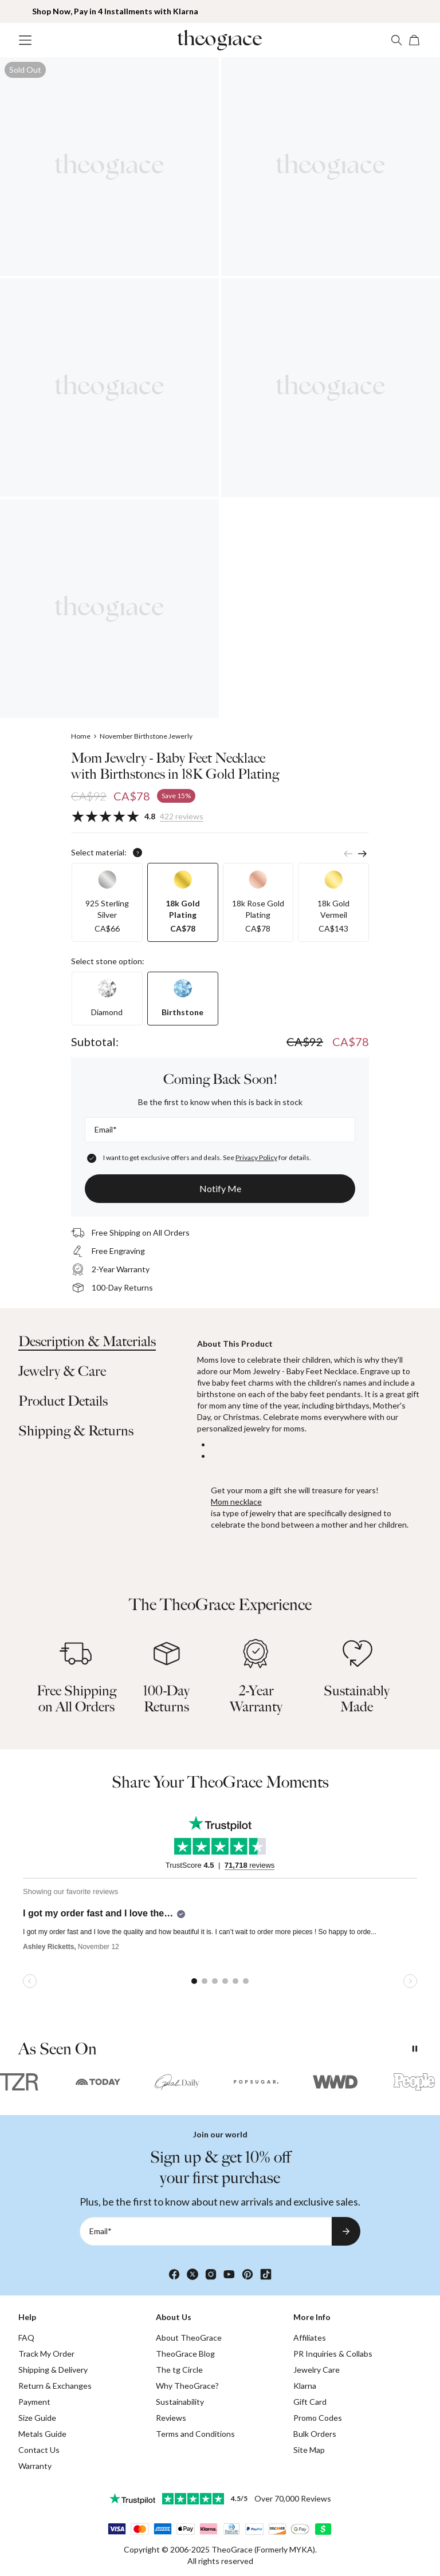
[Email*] (220, 1130)
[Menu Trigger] (25, 40)
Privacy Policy (256, 1157)
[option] (107, 902)
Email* (106, 1129)
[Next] (362, 854)
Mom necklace (236, 1501)
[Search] (396, 40)
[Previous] (348, 854)
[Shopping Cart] (415, 40)
